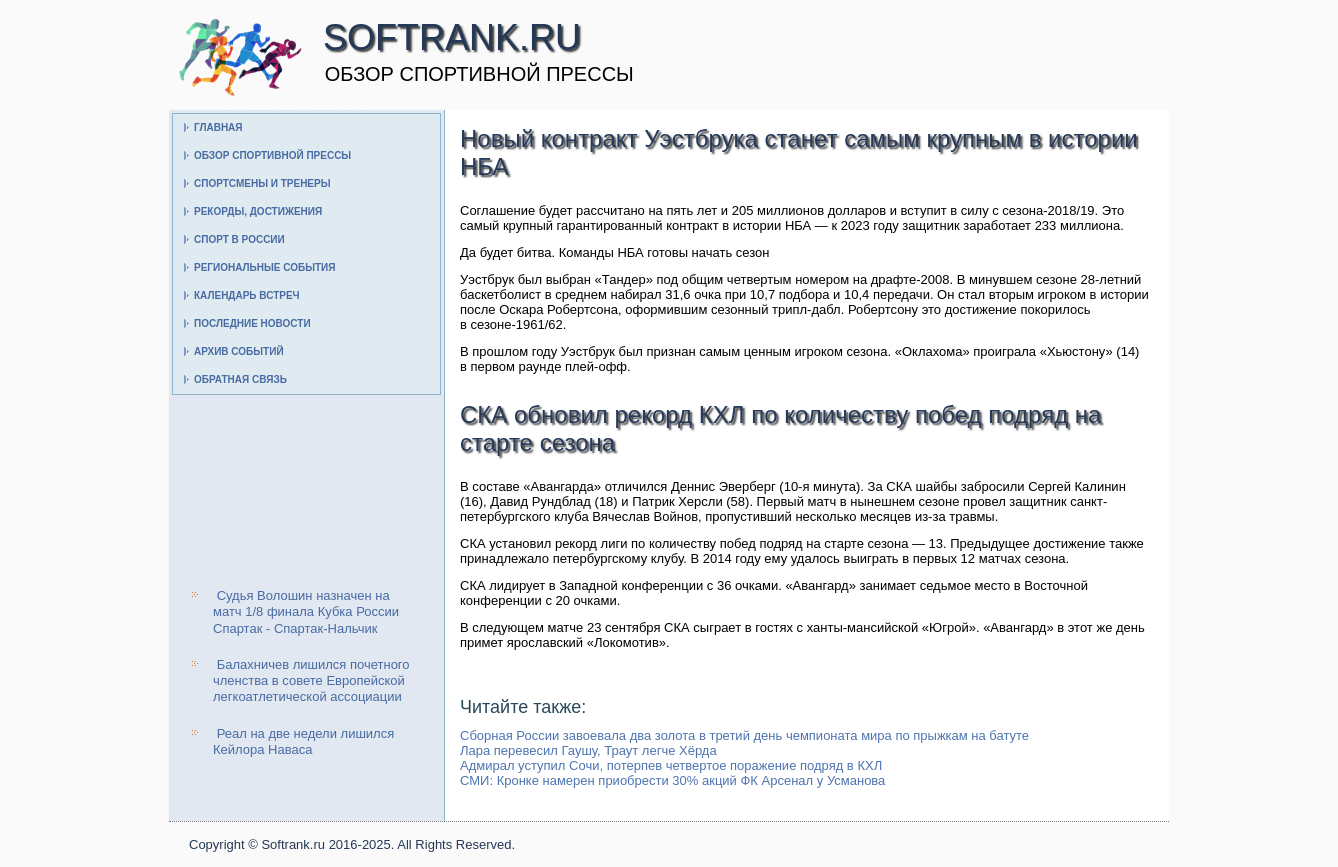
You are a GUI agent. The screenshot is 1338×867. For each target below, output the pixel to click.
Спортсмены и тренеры (262, 183)
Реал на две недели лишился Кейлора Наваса (303, 741)
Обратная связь (240, 379)
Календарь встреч (247, 295)
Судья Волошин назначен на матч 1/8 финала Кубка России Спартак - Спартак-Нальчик (306, 612)
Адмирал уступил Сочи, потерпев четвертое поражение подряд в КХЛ (671, 765)
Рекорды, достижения (258, 211)
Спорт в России (239, 239)
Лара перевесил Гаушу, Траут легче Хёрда (588, 750)
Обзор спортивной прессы (272, 155)
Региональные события (264, 267)
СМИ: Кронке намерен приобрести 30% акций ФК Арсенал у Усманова (672, 780)
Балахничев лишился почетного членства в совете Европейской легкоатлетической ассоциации (311, 681)
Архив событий (239, 351)
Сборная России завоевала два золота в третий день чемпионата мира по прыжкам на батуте (744, 735)
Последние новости (252, 323)
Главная (218, 127)
